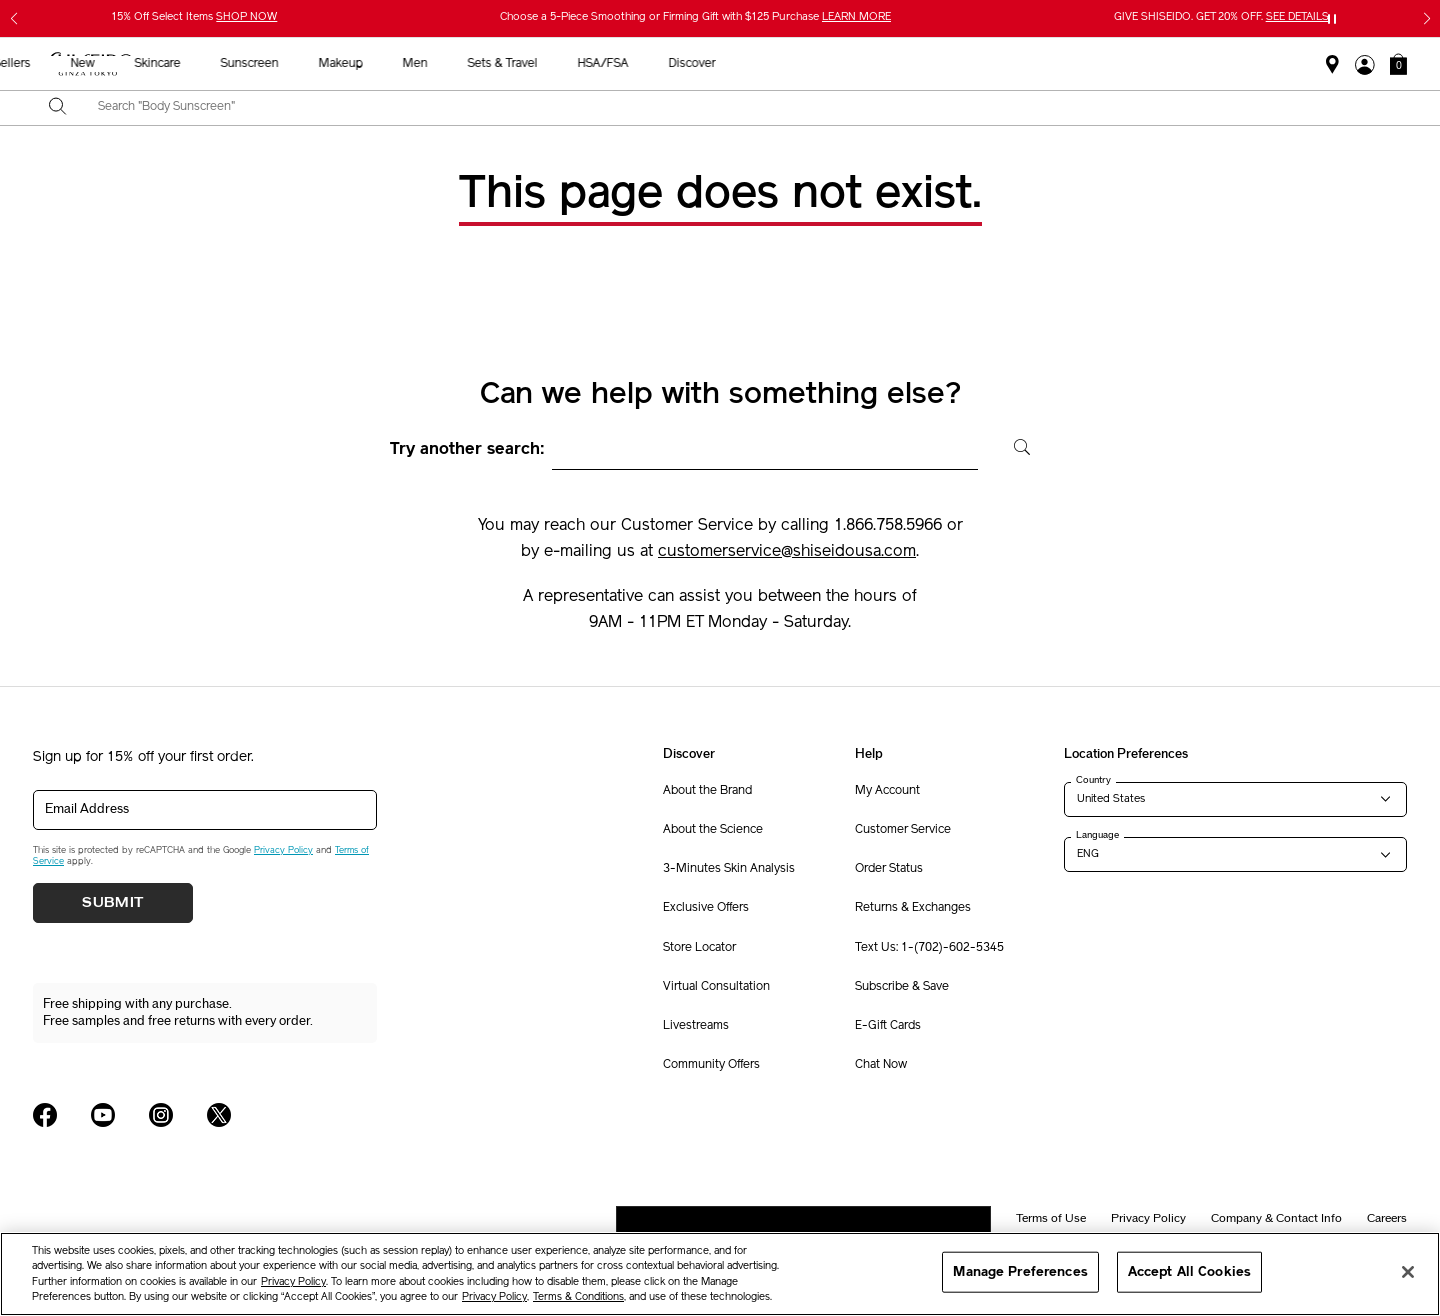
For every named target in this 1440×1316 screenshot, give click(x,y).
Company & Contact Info (1276, 1218)
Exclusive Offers (706, 908)
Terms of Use (1051, 1218)
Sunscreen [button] (700, 64)
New (533, 64)
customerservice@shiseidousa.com (787, 552)
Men (865, 64)
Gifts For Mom (337, 64)
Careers (1387, 1218)
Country (1093, 780)
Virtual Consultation (716, 987)
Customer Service (903, 830)
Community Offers (711, 1065)
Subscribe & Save (902, 987)
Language (1097, 835)
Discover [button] (1142, 64)
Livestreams (696, 1026)
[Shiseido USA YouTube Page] (103, 1115)
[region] (720, 1274)
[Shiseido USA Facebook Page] (45, 1115)
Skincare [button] (608, 64)
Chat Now (881, 1065)
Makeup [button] (791, 64)
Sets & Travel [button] (953, 64)
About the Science (713, 830)
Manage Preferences (1020, 1271)
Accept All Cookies (1189, 1271)
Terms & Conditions (578, 1297)
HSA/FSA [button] (1053, 64)
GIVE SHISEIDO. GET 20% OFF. (1221, 17)
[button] (1398, 64)
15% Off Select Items (194, 17)
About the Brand (707, 791)
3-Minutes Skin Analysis (729, 869)
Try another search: (467, 450)
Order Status (889, 869)
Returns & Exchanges (913, 908)
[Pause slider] (1332, 19)
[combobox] (737, 108)
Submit (113, 903)
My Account (887, 791)
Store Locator (699, 948)
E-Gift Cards (888, 1026)
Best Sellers (448, 64)
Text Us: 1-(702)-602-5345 (929, 948)
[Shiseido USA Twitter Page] (219, 1115)
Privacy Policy (283, 850)
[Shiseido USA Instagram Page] (161, 1115)
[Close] (1408, 1272)
